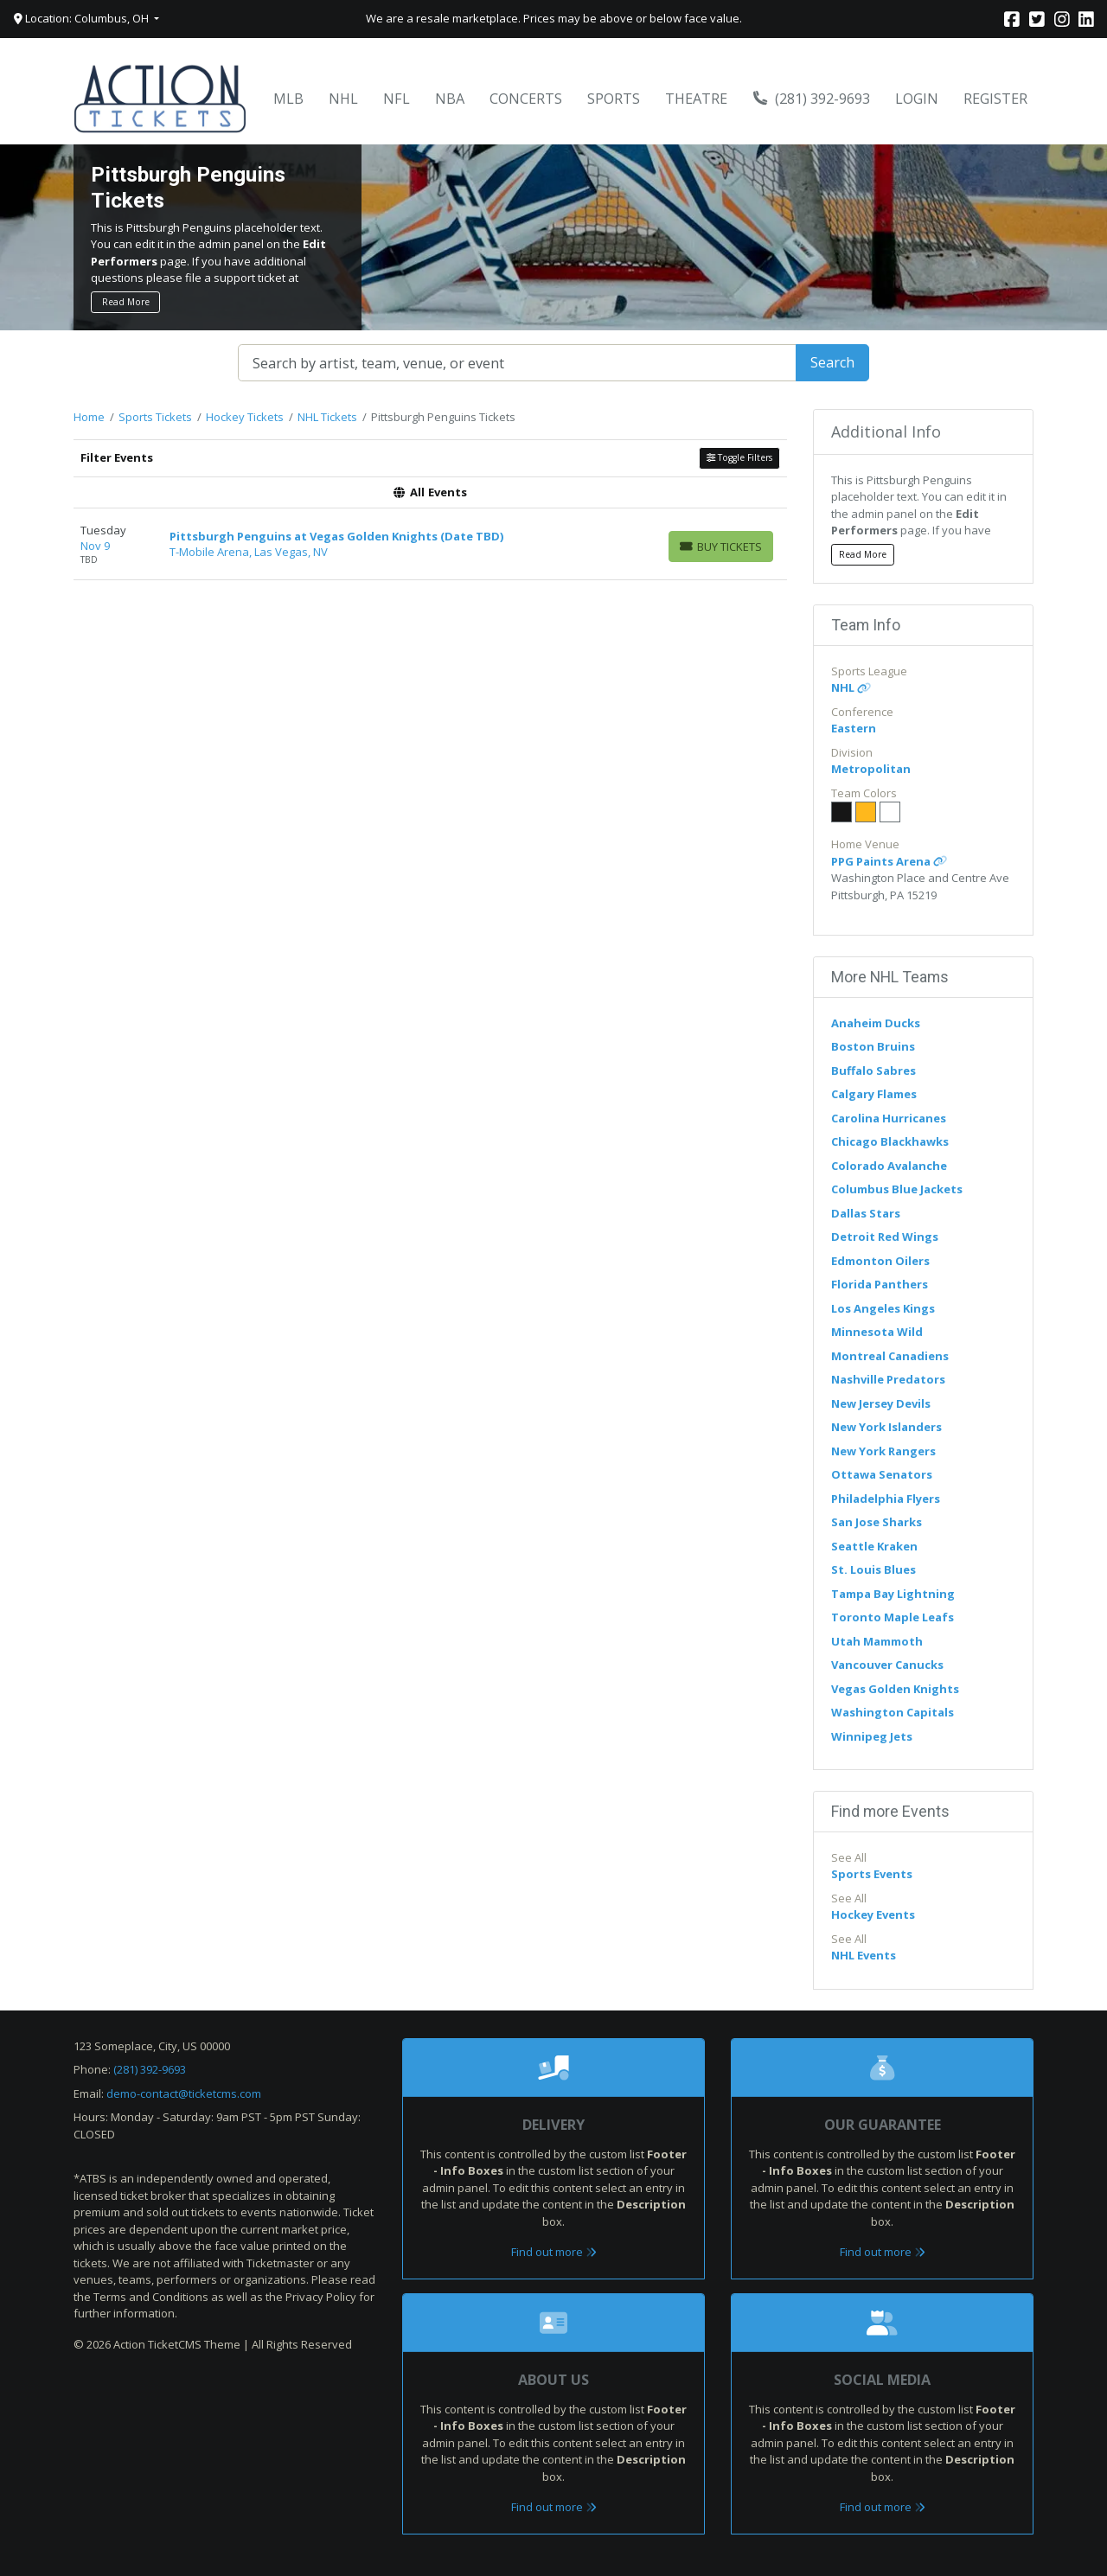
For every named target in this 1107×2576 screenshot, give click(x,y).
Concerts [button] (526, 98)
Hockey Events (873, 1914)
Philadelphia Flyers (885, 1498)
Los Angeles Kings (883, 1308)
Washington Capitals (892, 1712)
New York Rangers (883, 1451)
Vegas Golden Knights (895, 1689)
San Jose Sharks (876, 1522)
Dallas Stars (865, 1213)
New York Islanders (886, 1427)
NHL (851, 687)
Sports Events (871, 1874)
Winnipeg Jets (871, 1736)
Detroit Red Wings (884, 1236)
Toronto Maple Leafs (892, 1617)
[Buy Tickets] (721, 546)
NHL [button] (343, 98)
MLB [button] (288, 98)
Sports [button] (613, 98)
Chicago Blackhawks (890, 1141)
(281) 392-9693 (812, 98)
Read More (126, 302)
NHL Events (863, 1955)
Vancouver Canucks (887, 1664)
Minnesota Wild (877, 1331)
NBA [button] (449, 98)
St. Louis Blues (873, 1569)
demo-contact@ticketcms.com (183, 2093)
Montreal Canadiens (890, 1356)
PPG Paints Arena (889, 861)
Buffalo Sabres (873, 1070)
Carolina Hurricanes (888, 1118)
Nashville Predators (888, 1379)
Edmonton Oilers (880, 1261)
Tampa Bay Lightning (893, 1593)
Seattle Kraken (874, 1546)
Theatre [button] (696, 98)
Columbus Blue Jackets (897, 1189)
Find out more (554, 2252)
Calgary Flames (874, 1094)
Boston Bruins (873, 1046)
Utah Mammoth (877, 1641)
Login (916, 98)
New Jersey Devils (881, 1403)
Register (995, 98)
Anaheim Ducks (875, 1023)
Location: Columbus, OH (82, 18)
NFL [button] (396, 98)
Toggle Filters (739, 457)
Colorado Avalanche (889, 1165)
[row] (430, 544)
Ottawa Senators (881, 1474)
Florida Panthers (879, 1284)
